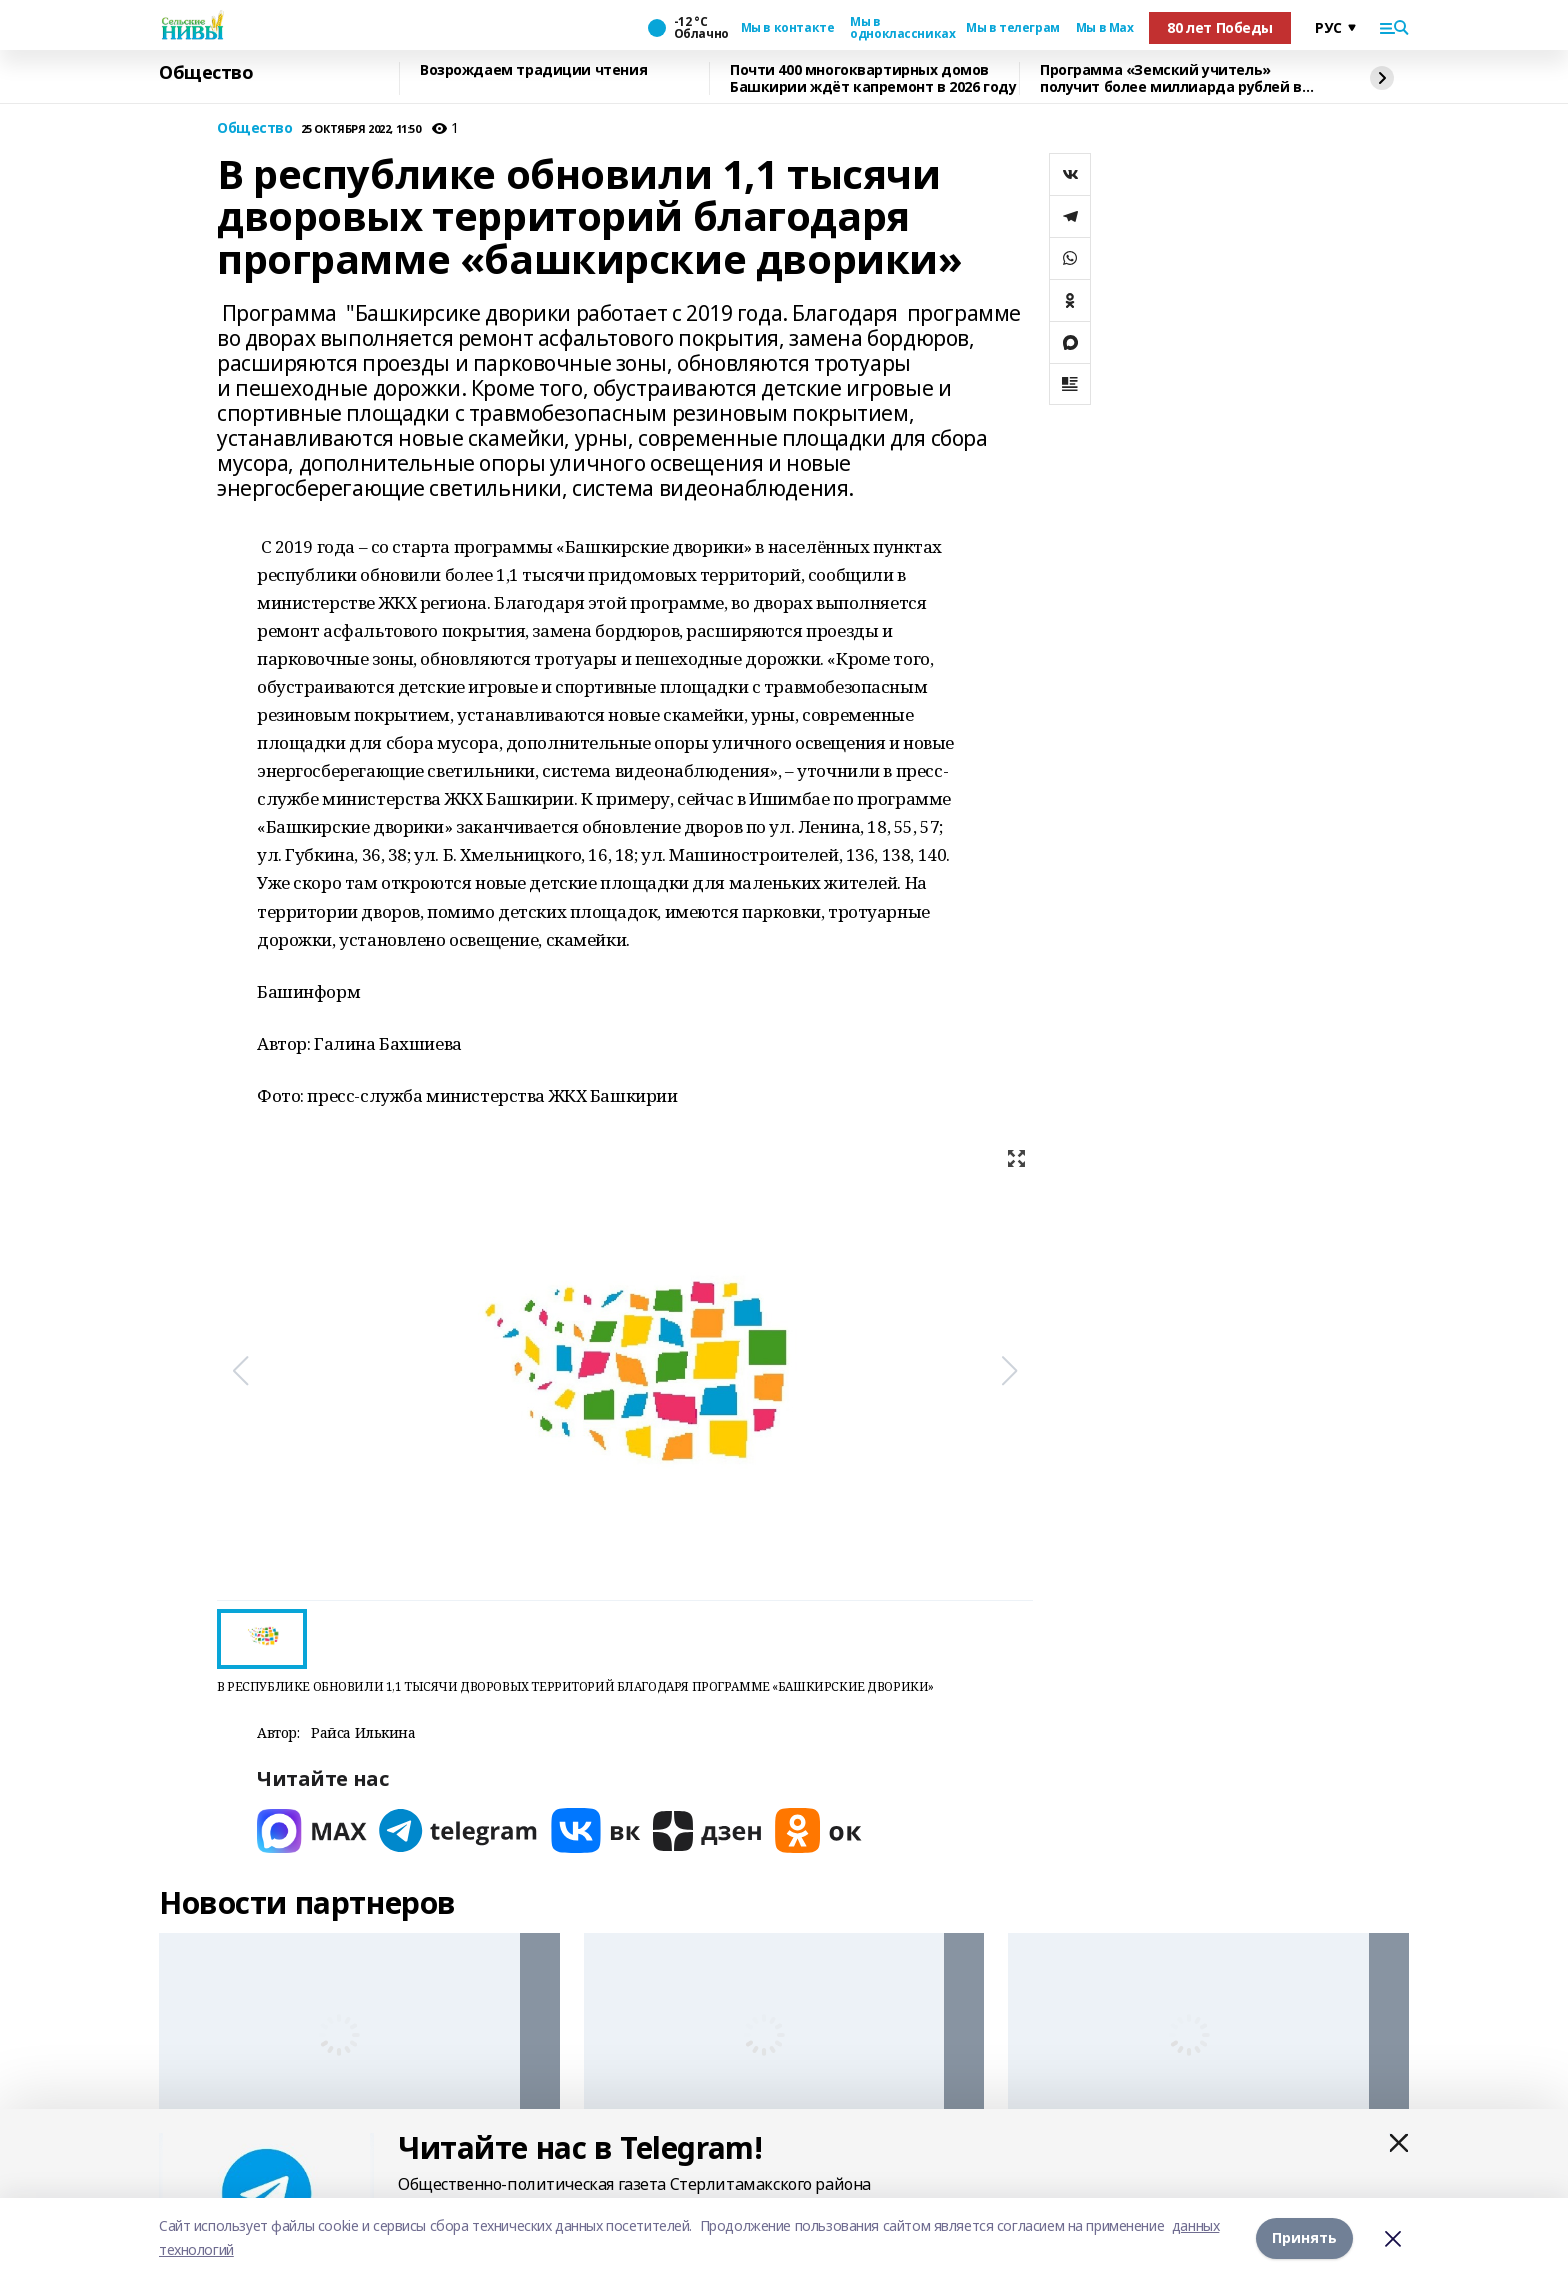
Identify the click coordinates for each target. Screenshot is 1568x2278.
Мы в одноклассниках (900, 28)
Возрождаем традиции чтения (533, 70)
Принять (1304, 2237)
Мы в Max (1105, 28)
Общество (206, 73)
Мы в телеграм (1013, 28)
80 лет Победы (1220, 27)
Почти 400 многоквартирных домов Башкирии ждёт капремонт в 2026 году (873, 78)
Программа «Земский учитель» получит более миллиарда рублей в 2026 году (1171, 78)
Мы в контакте (788, 28)
